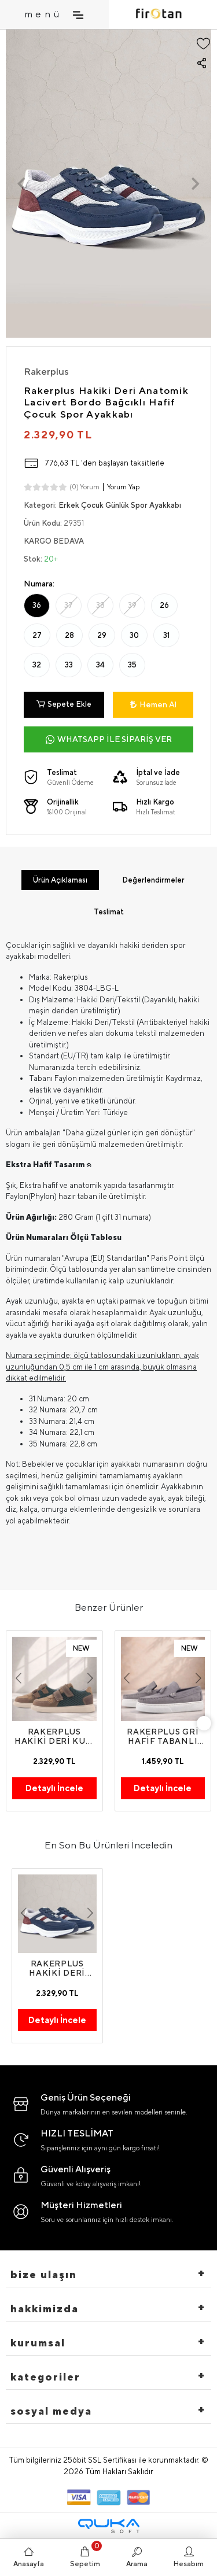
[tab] (60, 880)
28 (69, 635)
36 (36, 605)
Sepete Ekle (64, 704)
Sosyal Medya (51, 2411)
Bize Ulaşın (43, 2274)
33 (69, 664)
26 (164, 605)
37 (68, 605)
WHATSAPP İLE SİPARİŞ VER (109, 739)
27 (37, 635)
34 (100, 664)
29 (101, 635)
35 (132, 664)
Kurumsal (37, 2343)
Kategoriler (45, 2377)
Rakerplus (46, 371)
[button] (21, 183)
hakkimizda (44, 2308)
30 (134, 635)
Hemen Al (153, 704)
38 (100, 605)
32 (36, 664)
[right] (204, 1723)
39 (132, 605)
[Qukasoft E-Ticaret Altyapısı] (108, 2526)
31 (166, 635)
